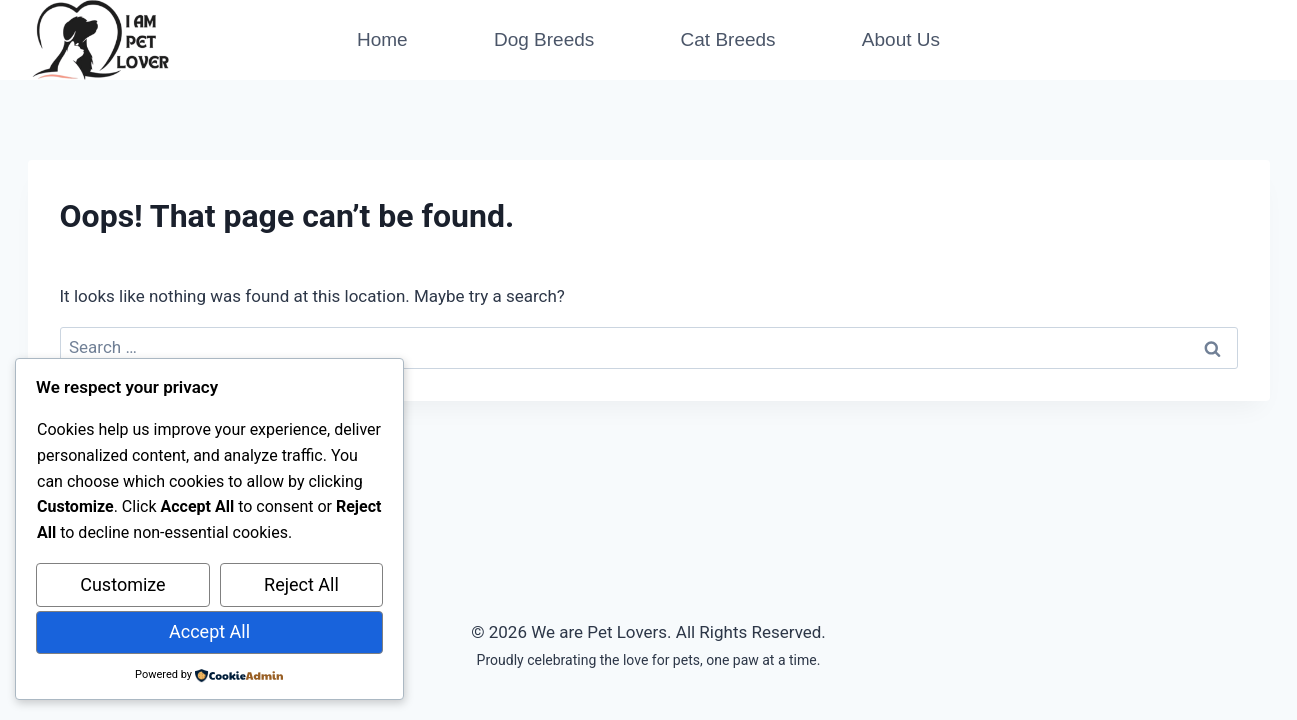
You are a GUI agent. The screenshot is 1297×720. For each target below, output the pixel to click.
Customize (122, 584)
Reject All (301, 584)
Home (382, 39)
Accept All (209, 631)
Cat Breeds (728, 39)
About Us (901, 39)
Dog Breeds (544, 39)
